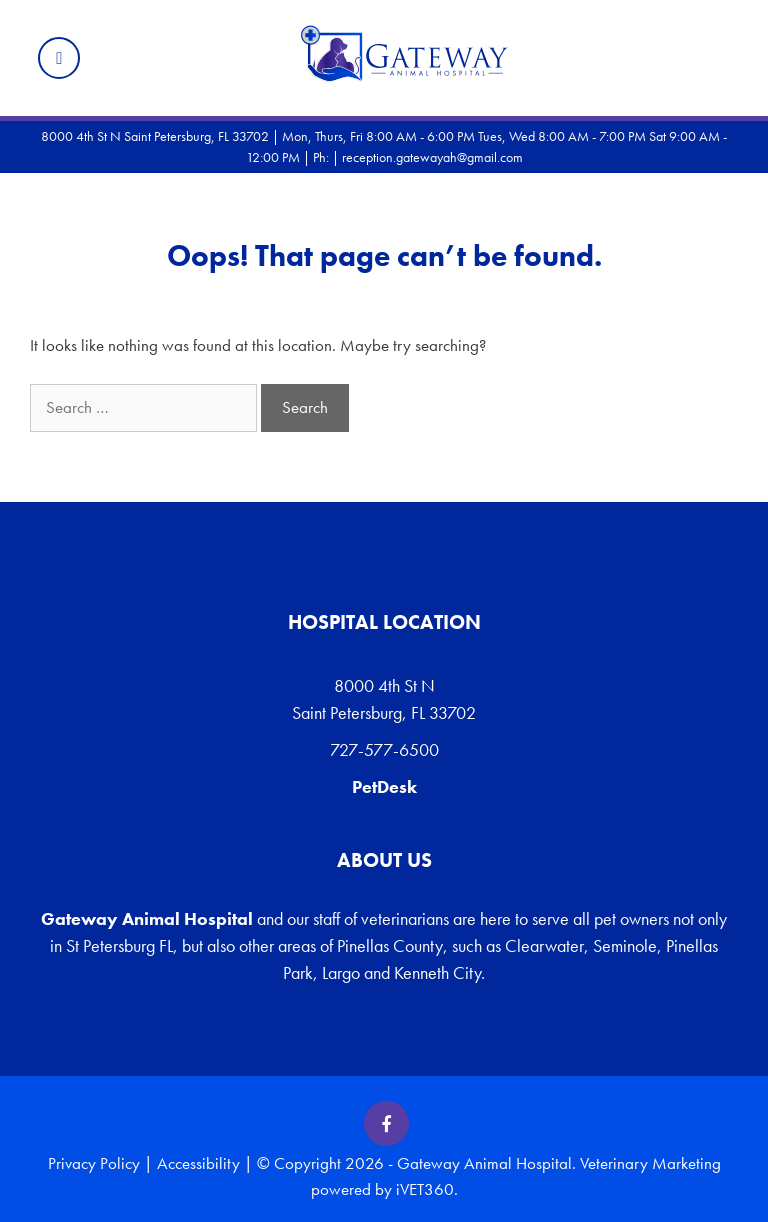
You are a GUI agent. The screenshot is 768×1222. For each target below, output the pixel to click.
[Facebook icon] (386, 1123)
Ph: (322, 157)
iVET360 (425, 1189)
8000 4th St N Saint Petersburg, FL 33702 (384, 699)
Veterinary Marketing (650, 1163)
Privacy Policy (94, 1163)
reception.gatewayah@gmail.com (432, 157)
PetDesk (384, 786)
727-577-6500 (384, 749)
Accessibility (198, 1163)
